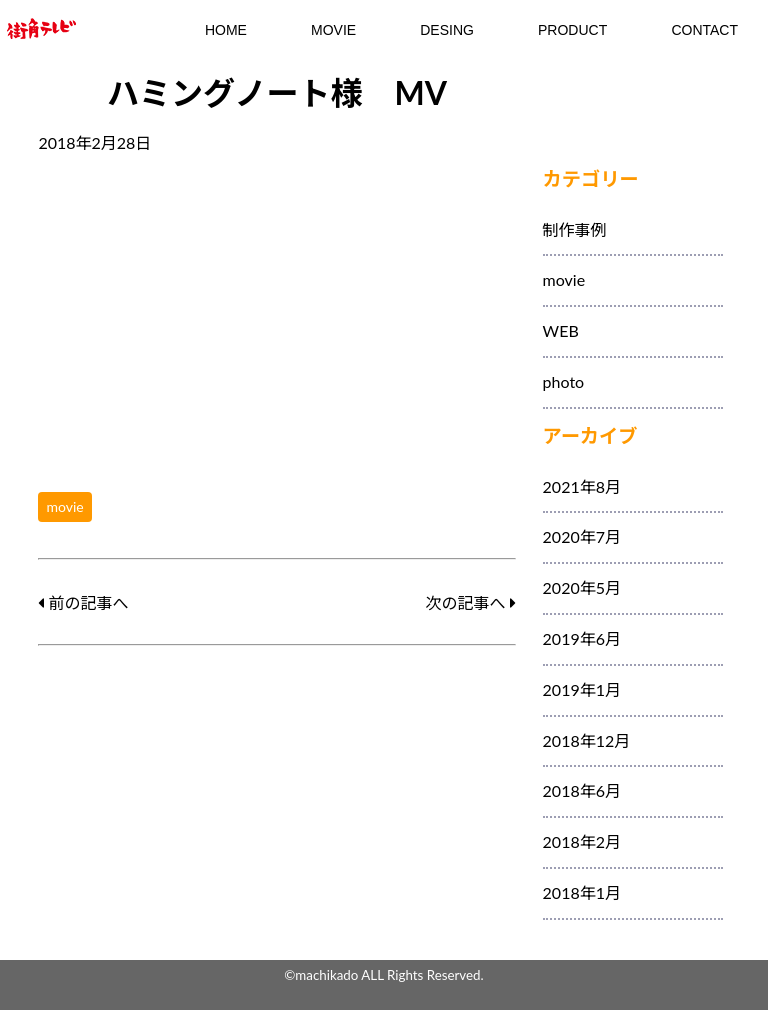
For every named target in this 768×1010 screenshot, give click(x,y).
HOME (226, 30)
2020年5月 (582, 587)
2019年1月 (582, 689)
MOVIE (333, 30)
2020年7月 (582, 536)
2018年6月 (582, 790)
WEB (561, 330)
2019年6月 (582, 638)
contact (704, 30)
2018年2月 (582, 841)
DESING (447, 30)
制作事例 (575, 229)
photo (564, 381)
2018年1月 (582, 892)
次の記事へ (470, 602)
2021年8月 (582, 486)
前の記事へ (83, 602)
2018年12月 (587, 740)
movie (64, 506)
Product (572, 30)
